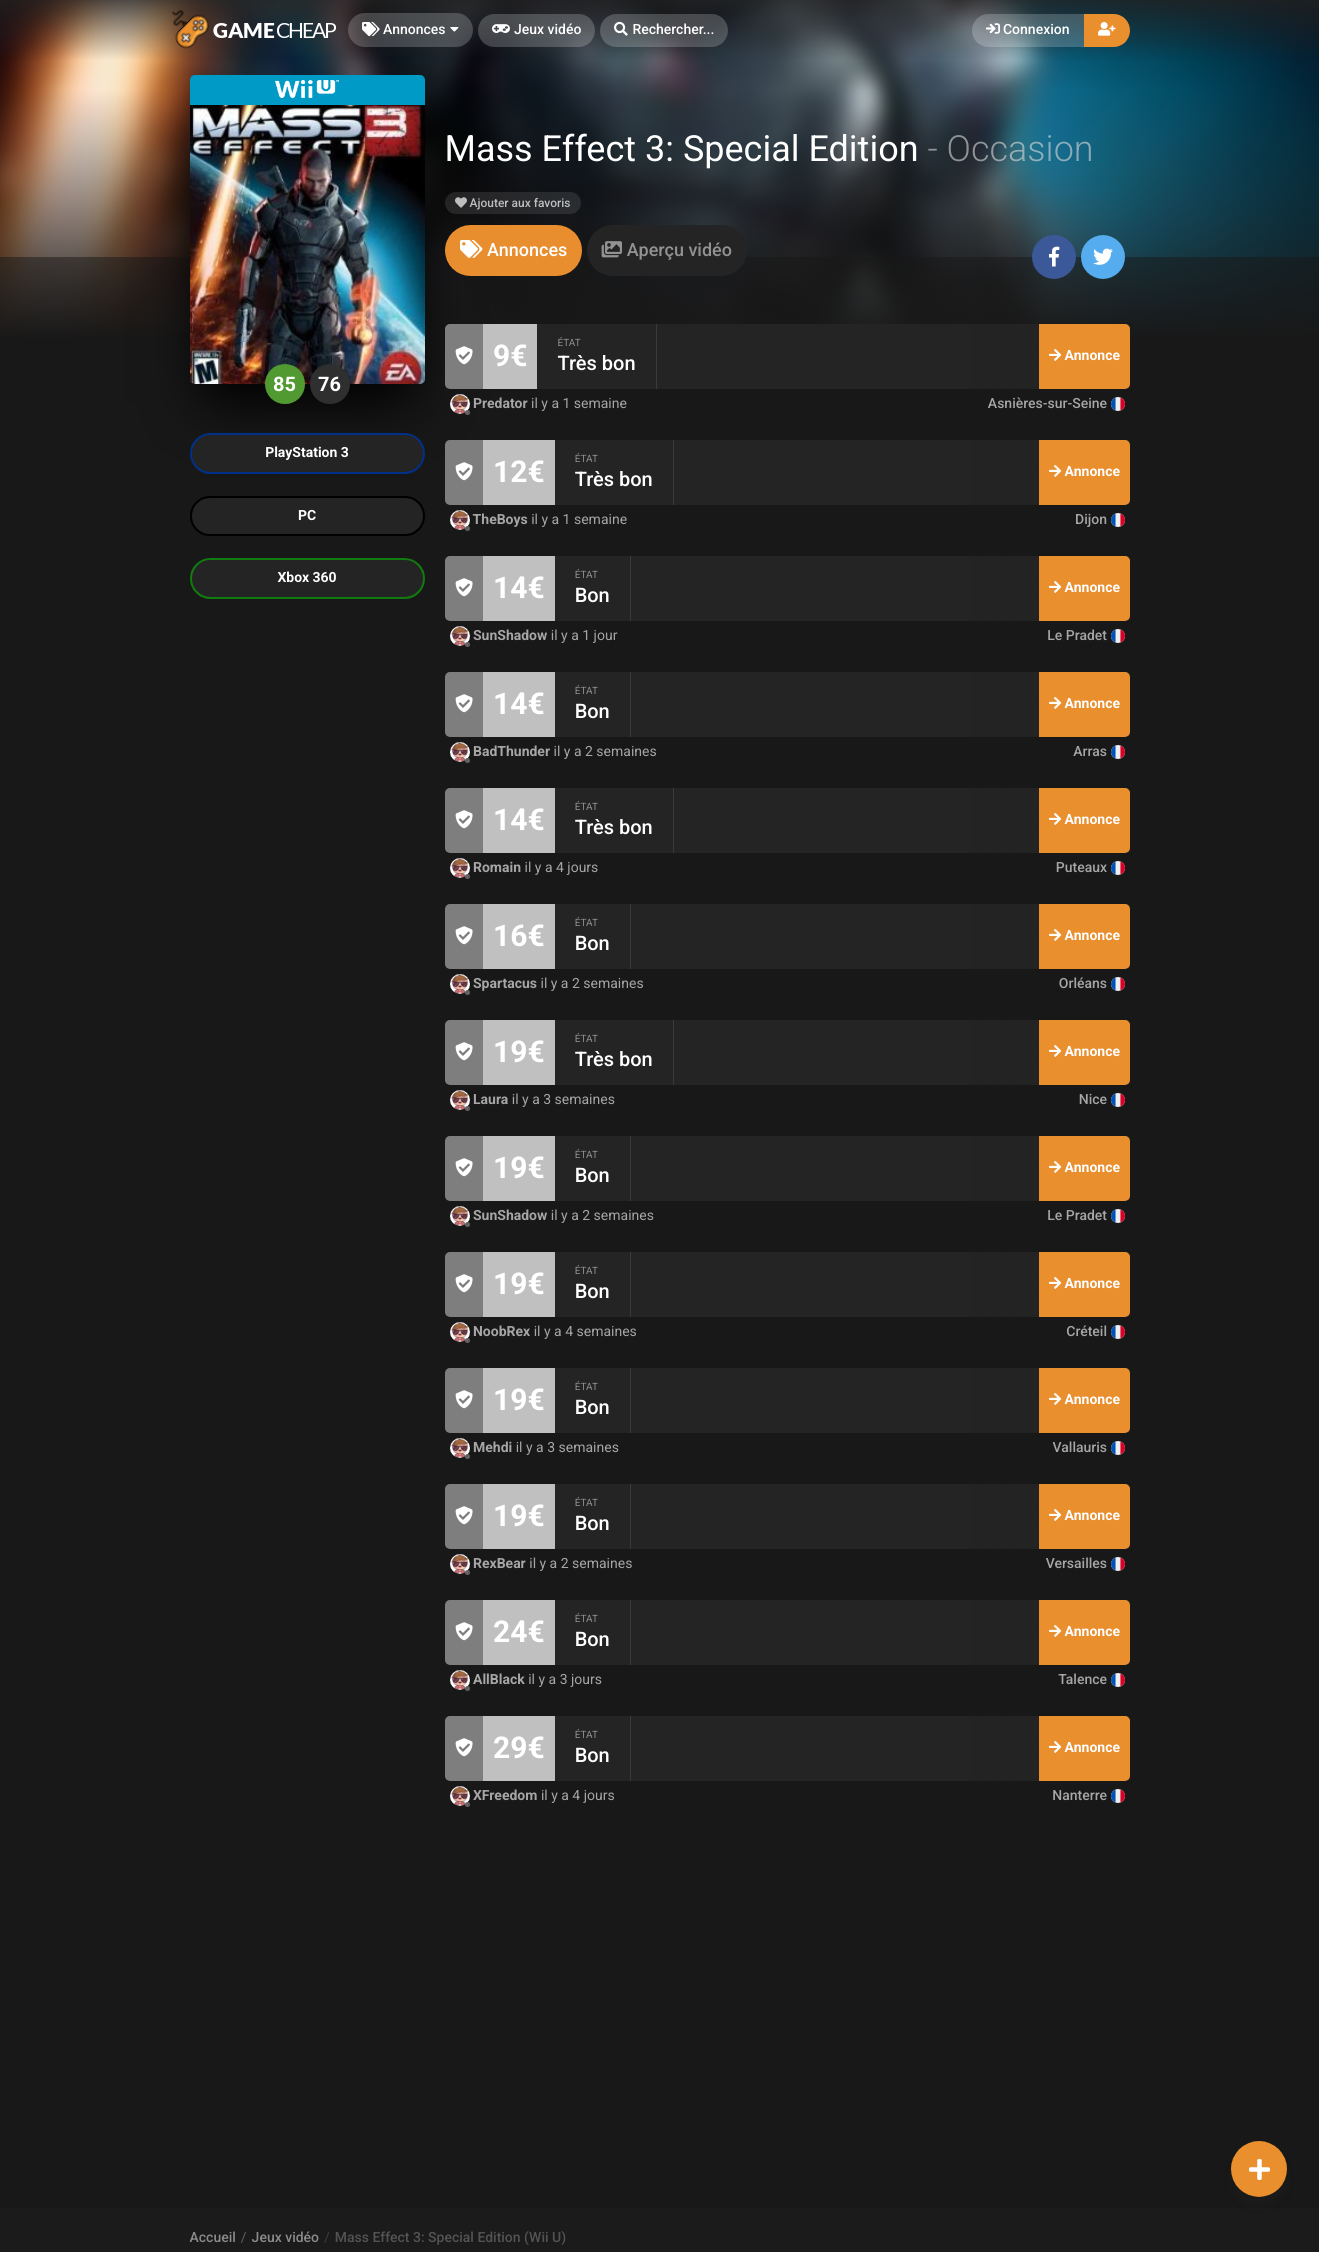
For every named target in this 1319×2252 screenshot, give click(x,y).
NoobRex (492, 1332)
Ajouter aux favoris (513, 203)
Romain (487, 868)
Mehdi (483, 1448)
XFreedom (495, 1796)
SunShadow (500, 636)
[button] (664, 30)
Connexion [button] (1028, 30)
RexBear (490, 1564)
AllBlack (489, 1680)
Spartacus (495, 984)
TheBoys (491, 520)
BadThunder (502, 752)
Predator (491, 404)
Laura (481, 1100)
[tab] (514, 250)
